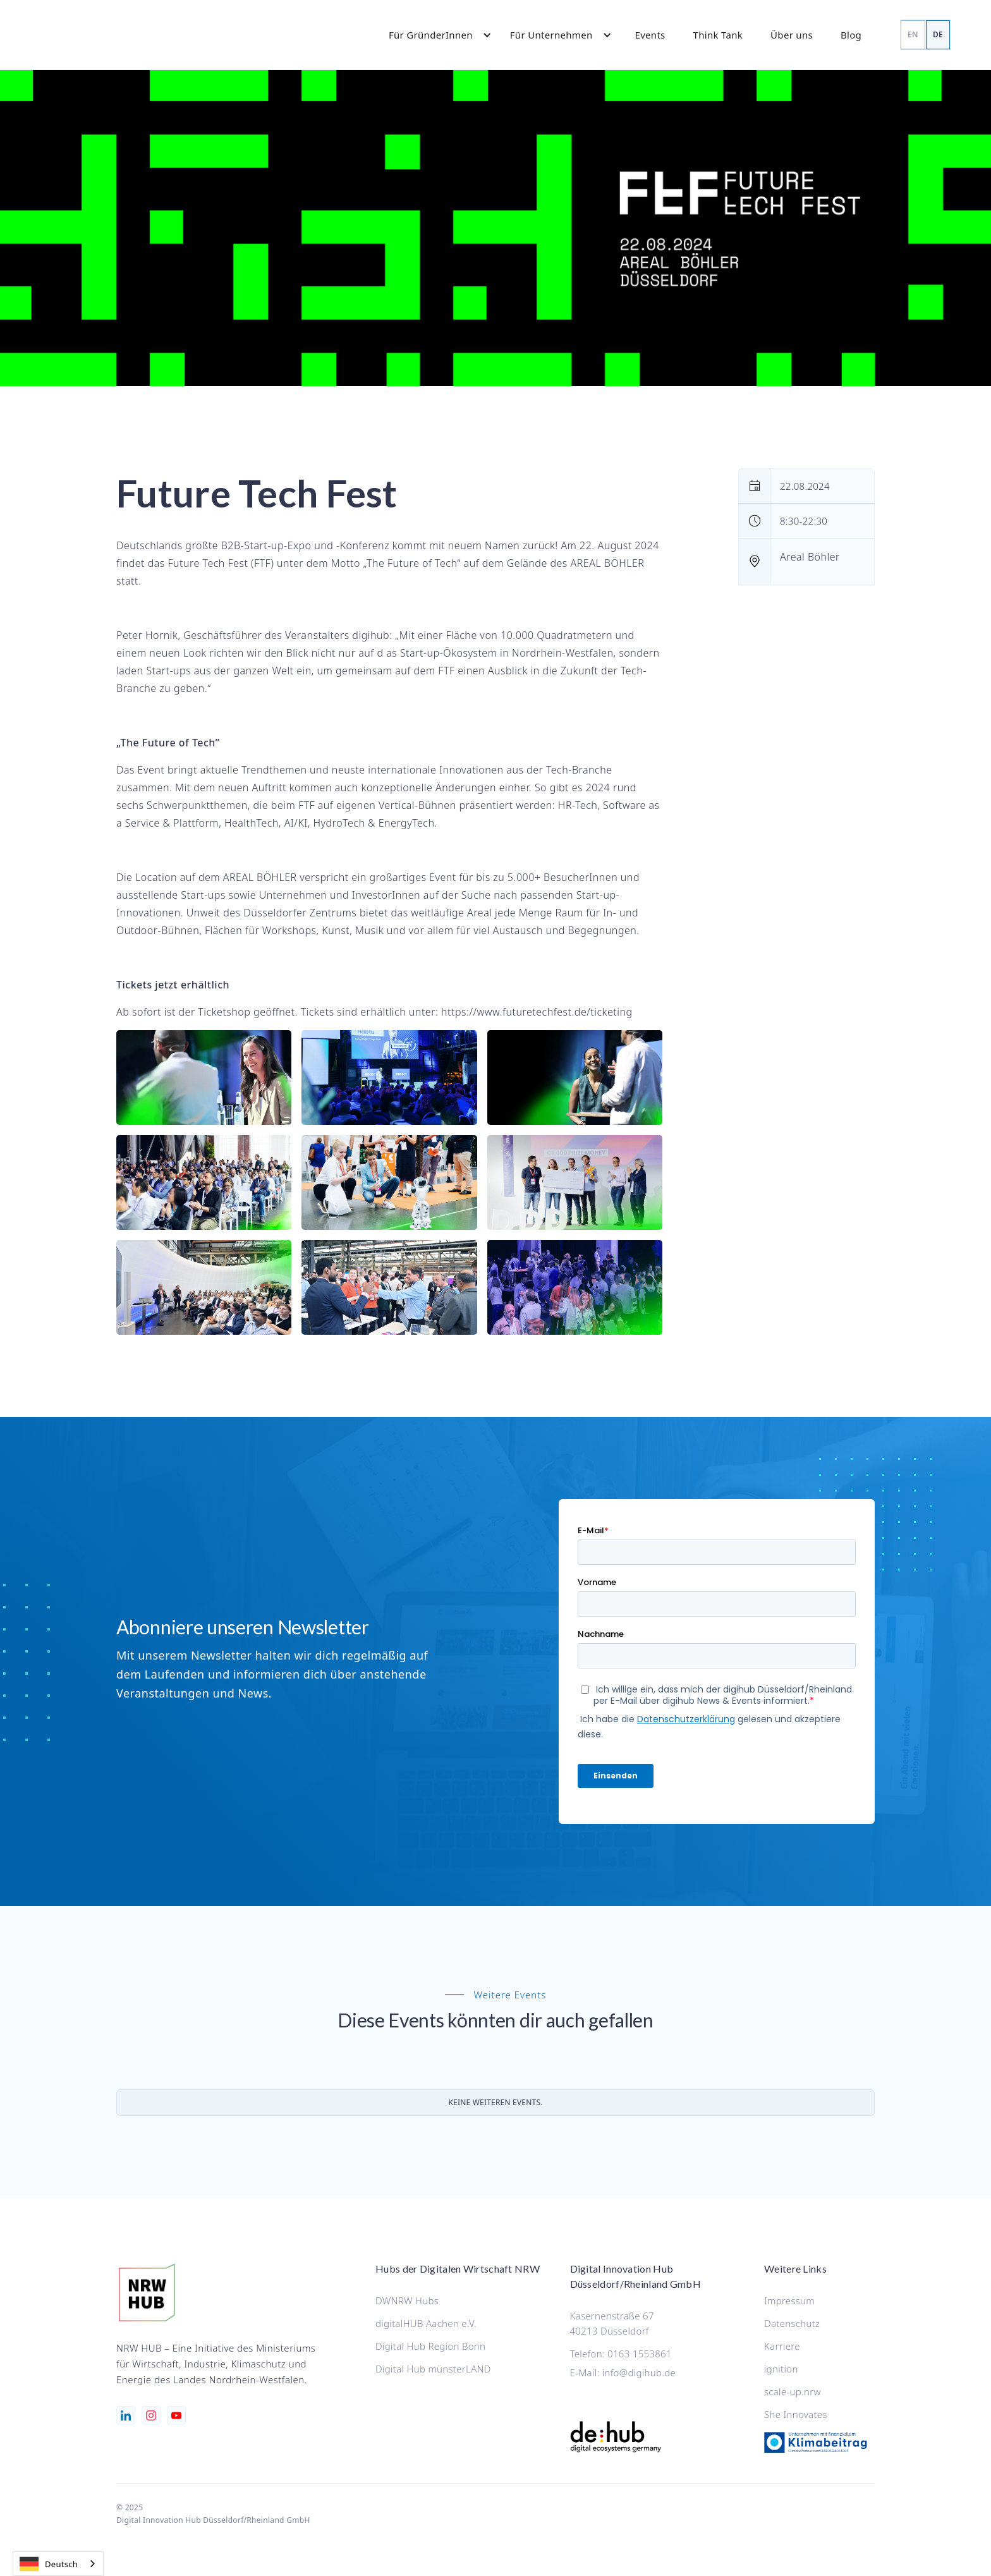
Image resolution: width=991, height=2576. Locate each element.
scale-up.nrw (792, 2391)
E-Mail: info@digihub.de (623, 2372)
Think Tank (718, 34)
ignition (781, 2368)
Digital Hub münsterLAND (433, 2368)
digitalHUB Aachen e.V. (426, 2323)
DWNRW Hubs (407, 2300)
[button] (434, 35)
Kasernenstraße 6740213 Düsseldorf (612, 2323)
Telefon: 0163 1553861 (621, 2353)
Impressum (789, 2300)
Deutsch (49, 2564)
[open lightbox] (203, 1077)
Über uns (791, 34)
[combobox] (58, 2563)
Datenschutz (792, 2323)
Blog (851, 34)
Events (650, 34)
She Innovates (795, 2414)
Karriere (782, 2346)
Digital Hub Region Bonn (430, 2346)
